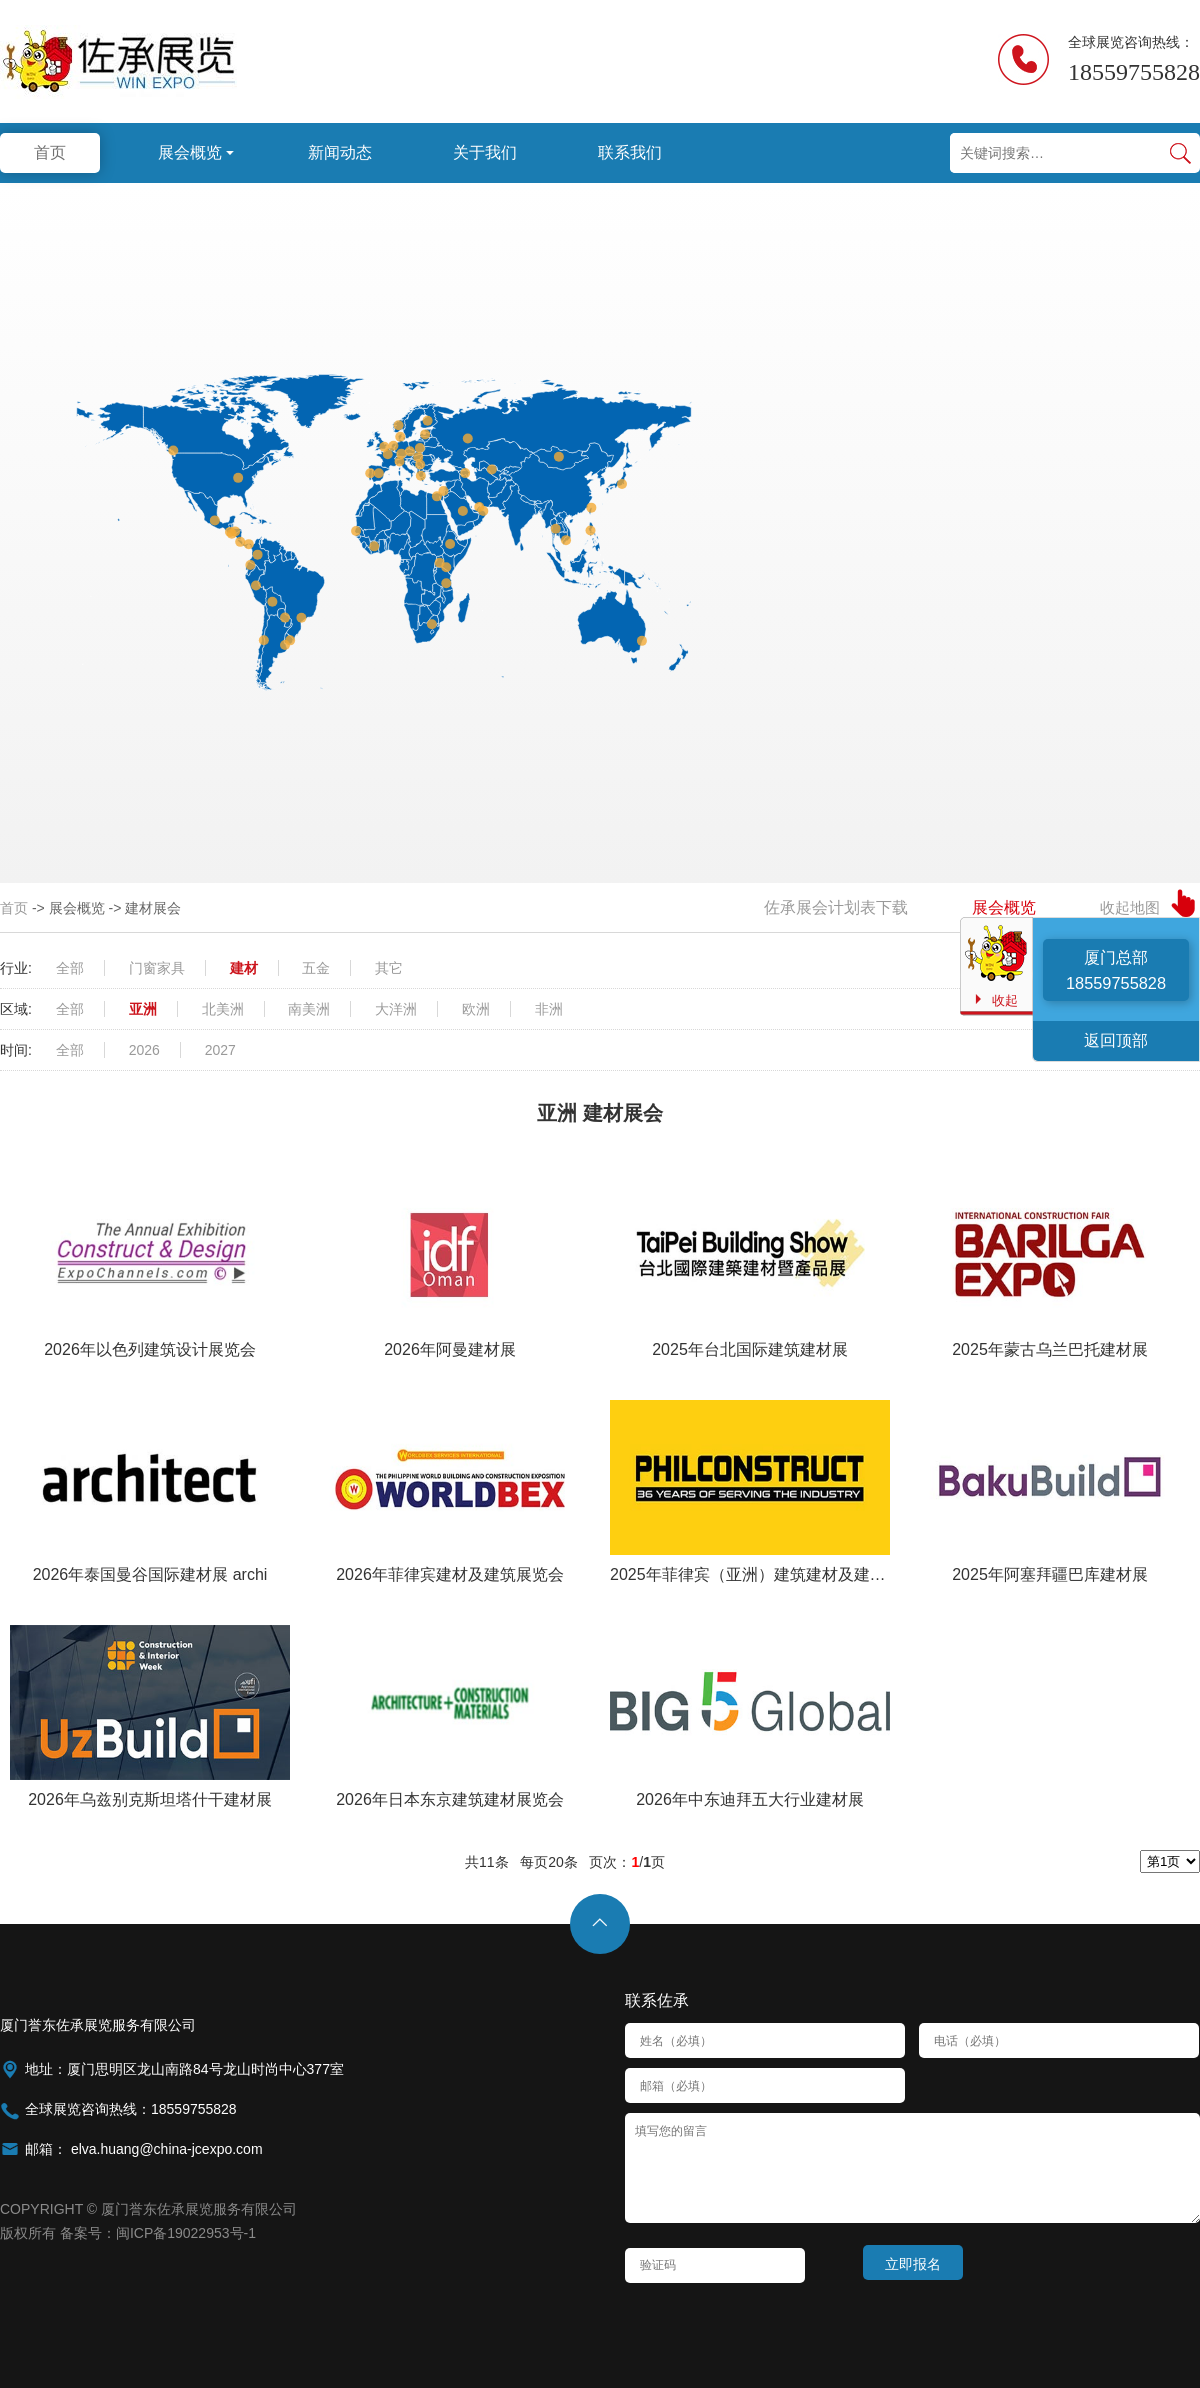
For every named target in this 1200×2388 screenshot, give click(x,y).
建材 (244, 968)
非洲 (549, 1009)
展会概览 (1004, 907)
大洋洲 (396, 1009)
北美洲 (223, 1009)
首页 (14, 908)
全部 (70, 968)
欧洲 (476, 1009)
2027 (220, 1050)
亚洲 (143, 1009)
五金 (316, 968)
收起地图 (1130, 907)
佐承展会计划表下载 (836, 907)
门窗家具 (157, 968)
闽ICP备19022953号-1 (186, 2233)
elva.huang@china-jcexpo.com (165, 2149)
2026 (144, 1050)
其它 (389, 968)
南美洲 (309, 1009)
